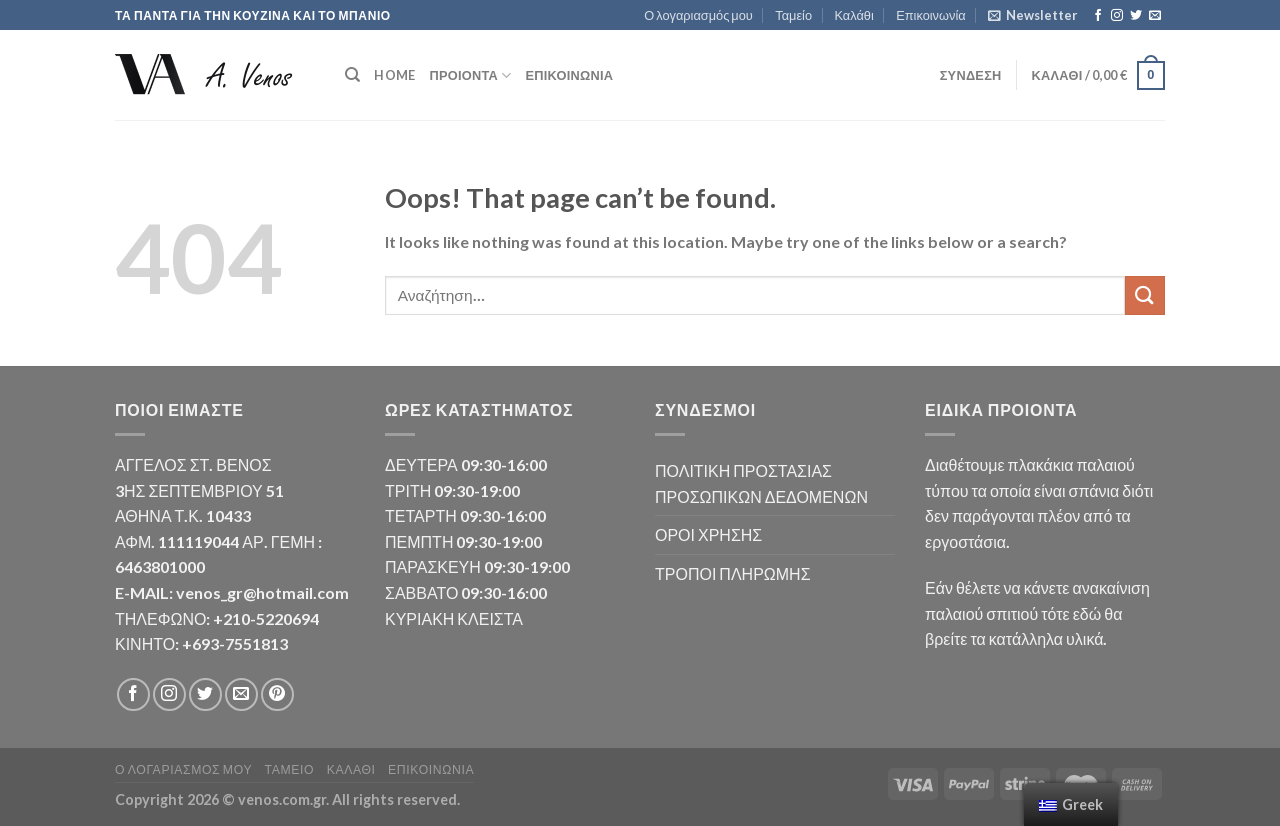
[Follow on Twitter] (1136, 16)
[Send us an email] (1155, 16)
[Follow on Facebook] (1098, 16)
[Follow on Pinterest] (277, 694)
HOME (394, 75)
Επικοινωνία (930, 15)
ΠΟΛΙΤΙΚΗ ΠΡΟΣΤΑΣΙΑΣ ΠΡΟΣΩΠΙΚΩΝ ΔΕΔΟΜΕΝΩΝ (761, 483)
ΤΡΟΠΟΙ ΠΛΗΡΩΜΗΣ (733, 573)
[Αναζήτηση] (352, 75)
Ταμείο (793, 15)
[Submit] (1145, 295)
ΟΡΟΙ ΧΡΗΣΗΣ (708, 534)
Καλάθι (853, 15)
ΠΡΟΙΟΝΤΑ (470, 75)
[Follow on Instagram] (1117, 16)
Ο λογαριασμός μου (698, 15)
